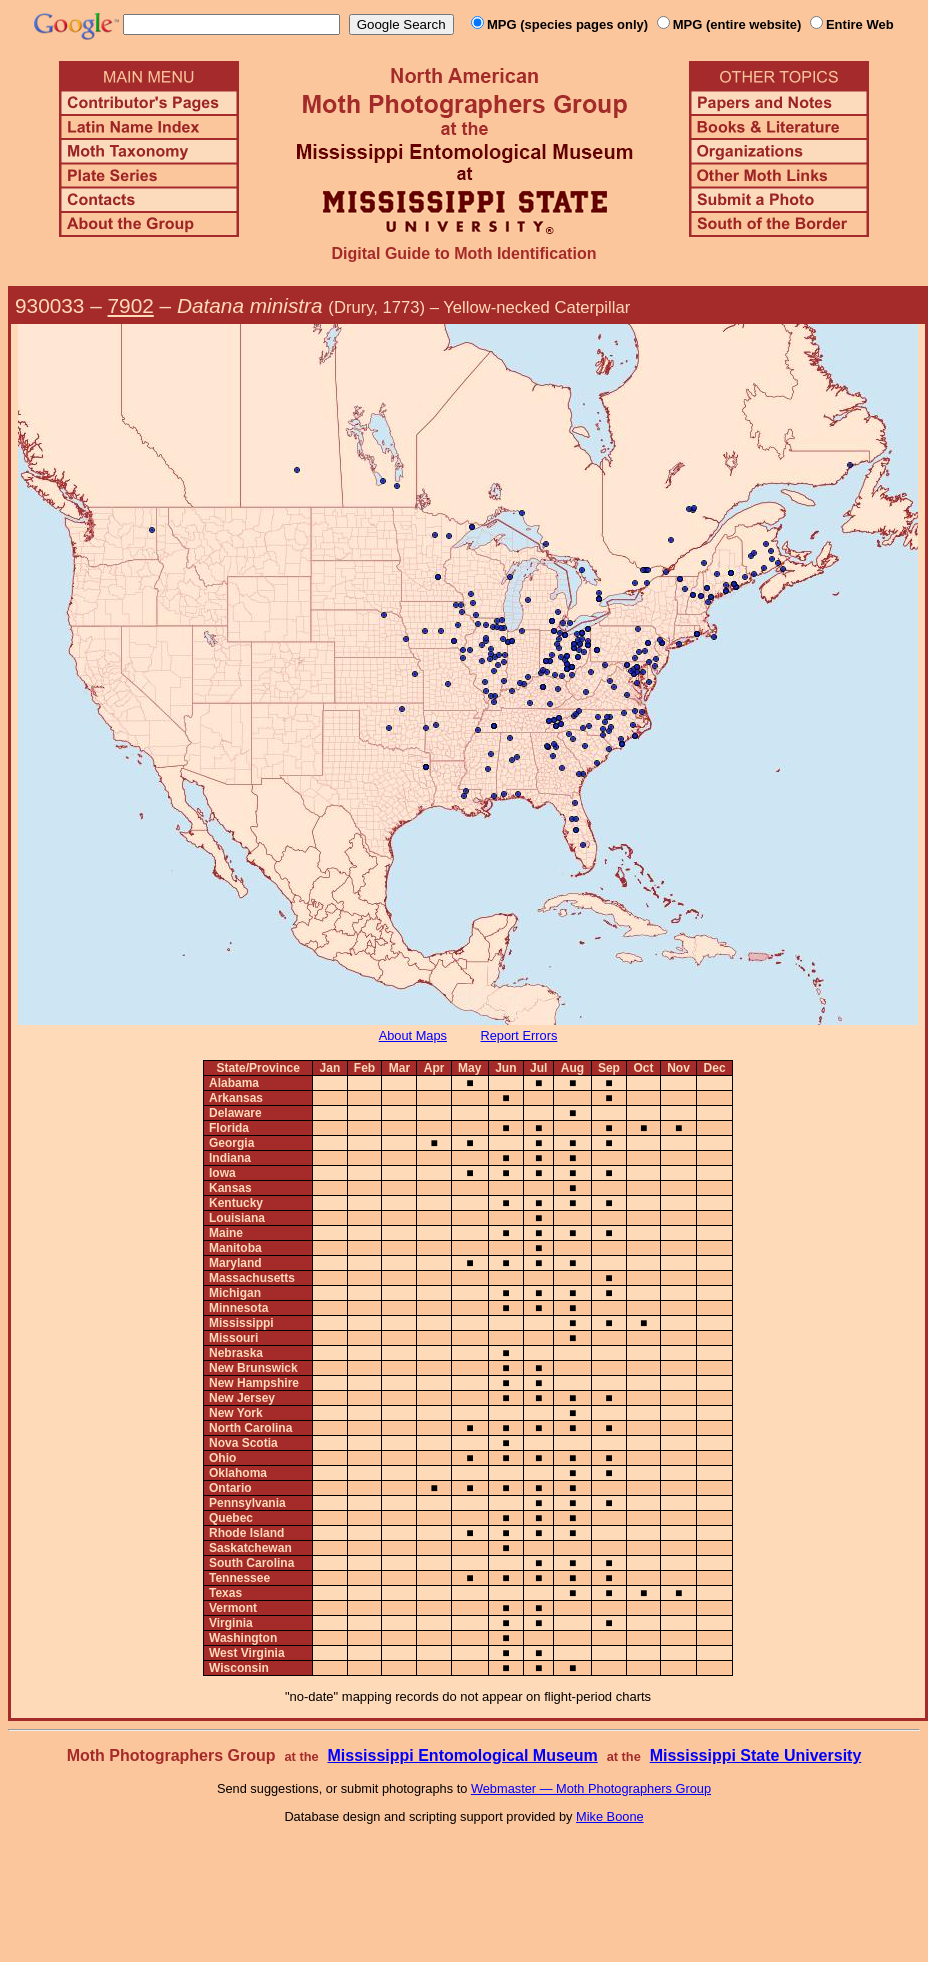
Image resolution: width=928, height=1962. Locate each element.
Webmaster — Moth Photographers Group (591, 1788)
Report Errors (519, 1035)
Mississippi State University (756, 1755)
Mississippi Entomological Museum (462, 1755)
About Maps (413, 1035)
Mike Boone (610, 1816)
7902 (131, 305)
